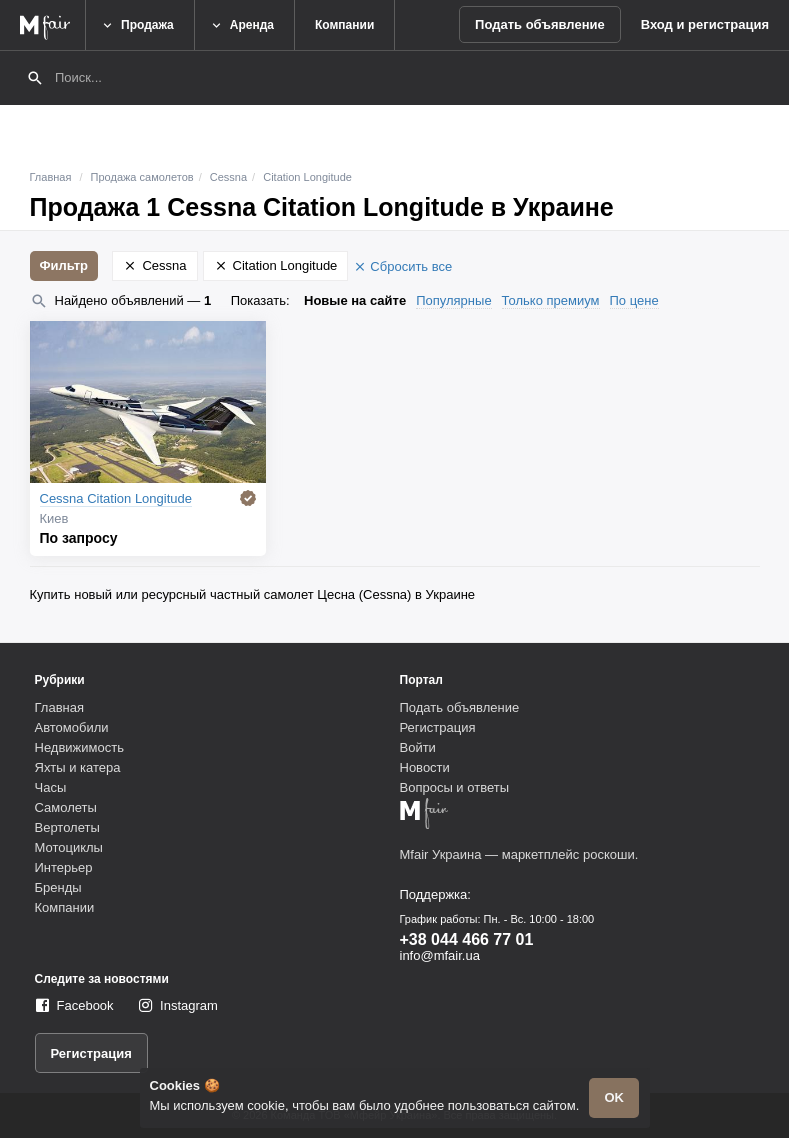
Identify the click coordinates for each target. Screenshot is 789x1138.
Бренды (58, 887)
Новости (425, 767)
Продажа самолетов (142, 177)
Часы (51, 787)
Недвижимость (79, 747)
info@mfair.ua (440, 955)
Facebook (85, 1005)
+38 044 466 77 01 (467, 939)
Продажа (137, 25)
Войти (418, 747)
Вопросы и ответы (454, 787)
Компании (344, 25)
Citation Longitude (307, 177)
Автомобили (72, 727)
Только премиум (551, 300)
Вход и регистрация (705, 24)
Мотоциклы (69, 847)
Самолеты (66, 807)
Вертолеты (67, 827)
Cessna (228, 177)
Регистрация (438, 727)
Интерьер (64, 867)
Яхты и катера (78, 767)
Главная (51, 177)
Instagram (189, 1005)
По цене (634, 300)
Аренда (241, 25)
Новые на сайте (355, 300)
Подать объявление (540, 24)
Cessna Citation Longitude (116, 498)
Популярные (453, 300)
